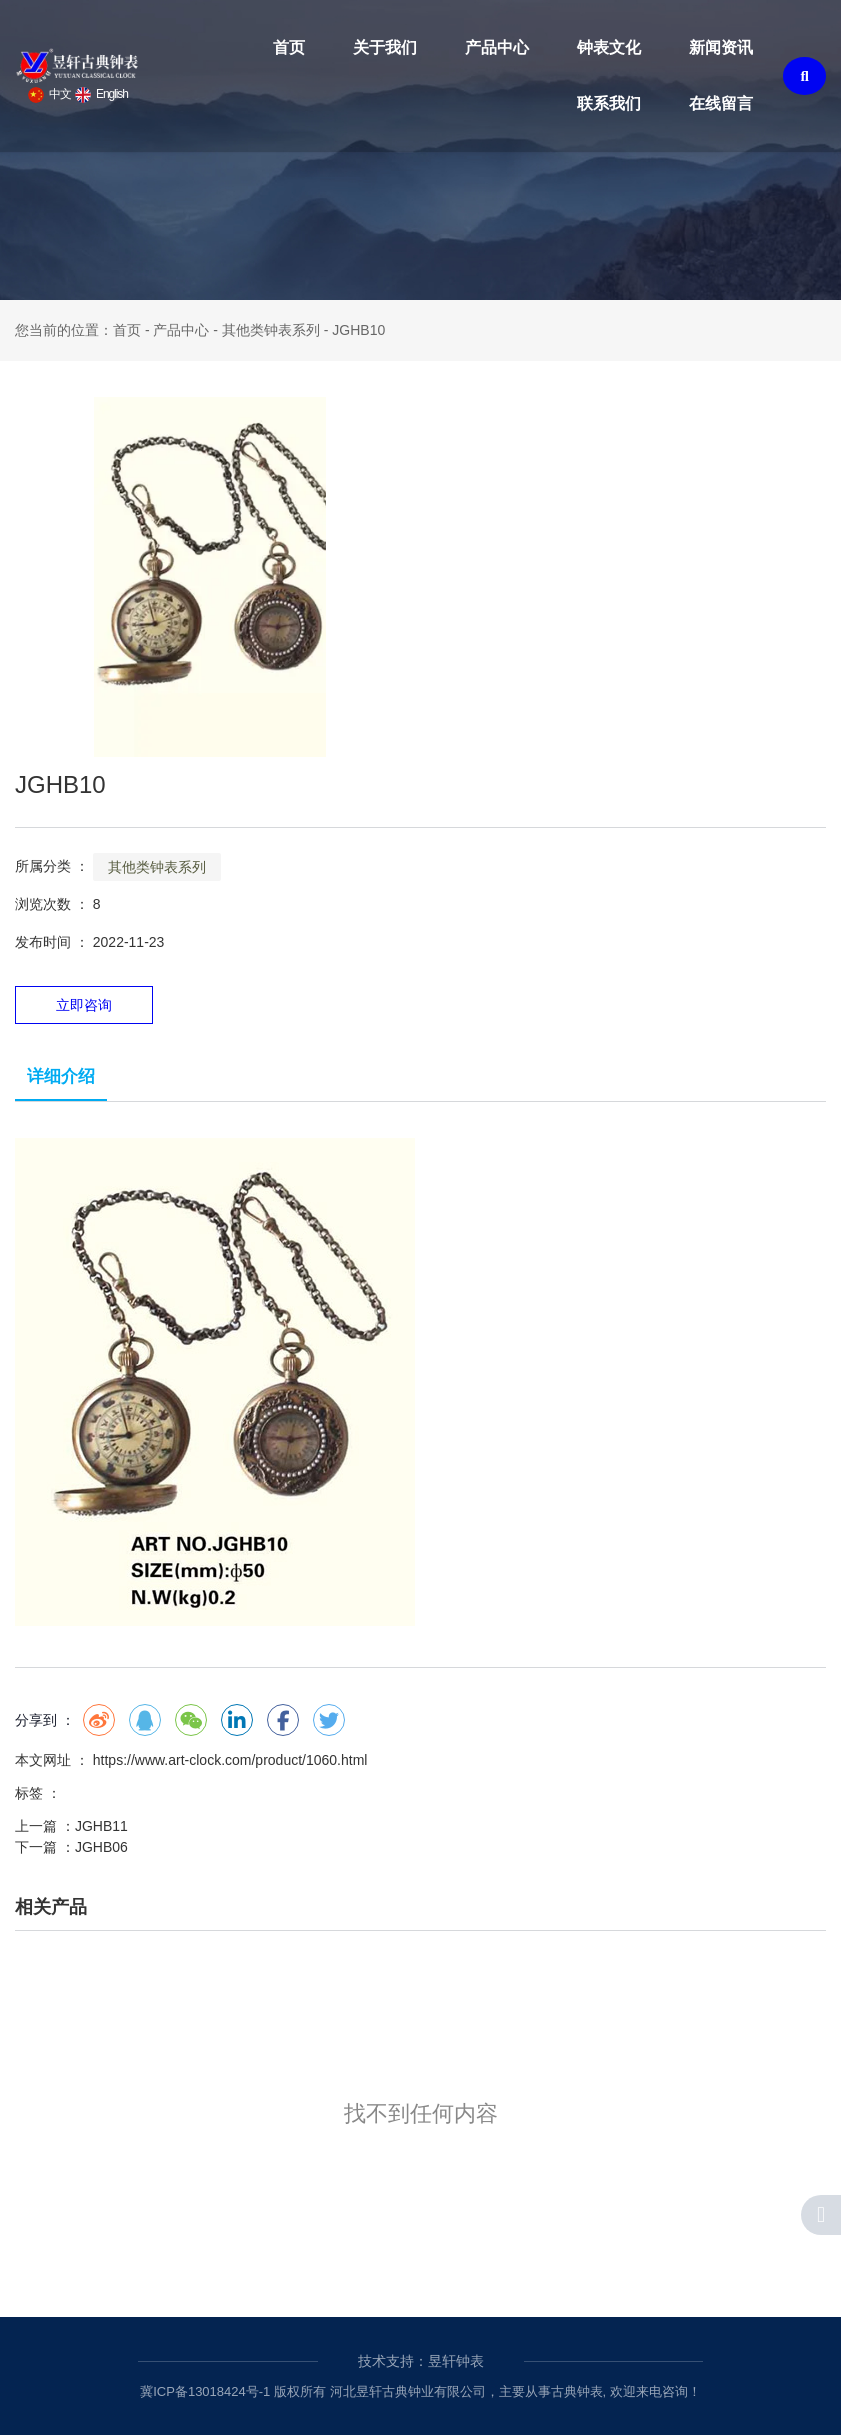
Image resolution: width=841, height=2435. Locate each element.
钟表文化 (609, 47)
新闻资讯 (721, 47)
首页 (289, 47)
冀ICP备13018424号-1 (205, 2391)
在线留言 (721, 103)
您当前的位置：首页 (80, 330)
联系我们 (609, 103)
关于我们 (385, 47)
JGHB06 (101, 1847)
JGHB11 (101, 1826)
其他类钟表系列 (271, 330)
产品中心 (497, 47)
